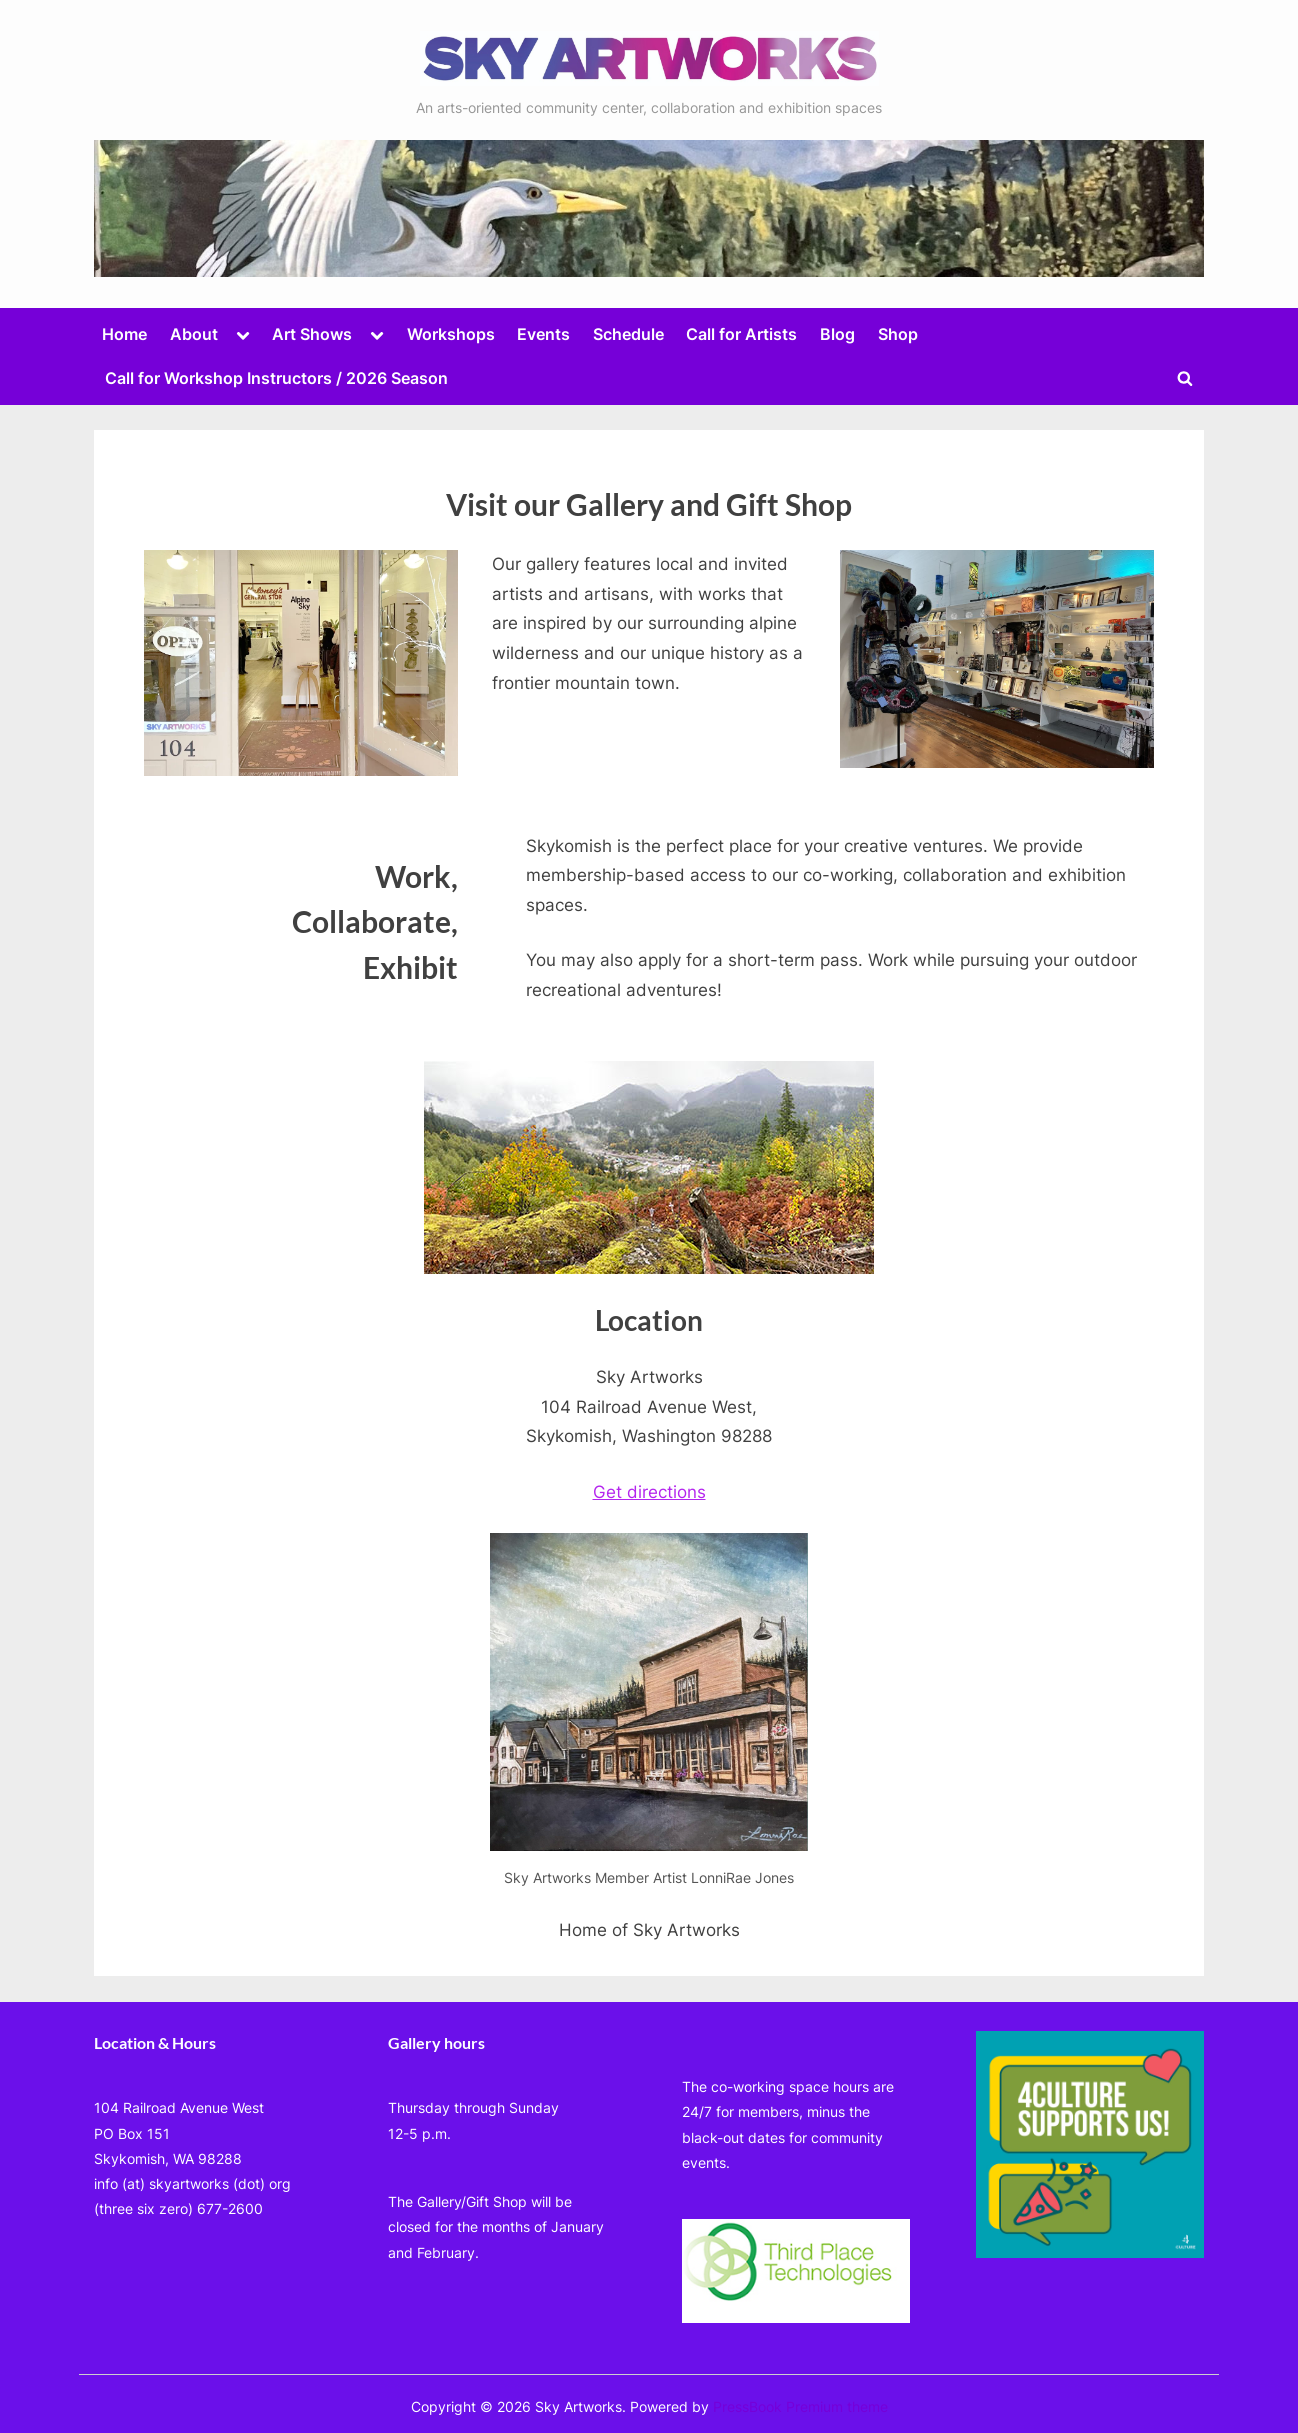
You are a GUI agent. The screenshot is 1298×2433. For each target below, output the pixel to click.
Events (543, 334)
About (194, 334)
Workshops (451, 334)
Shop (898, 334)
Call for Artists (741, 334)
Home (124, 334)
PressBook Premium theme (800, 2407)
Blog (837, 334)
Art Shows (312, 334)
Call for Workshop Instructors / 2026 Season (276, 378)
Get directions (649, 1492)
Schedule (628, 334)
